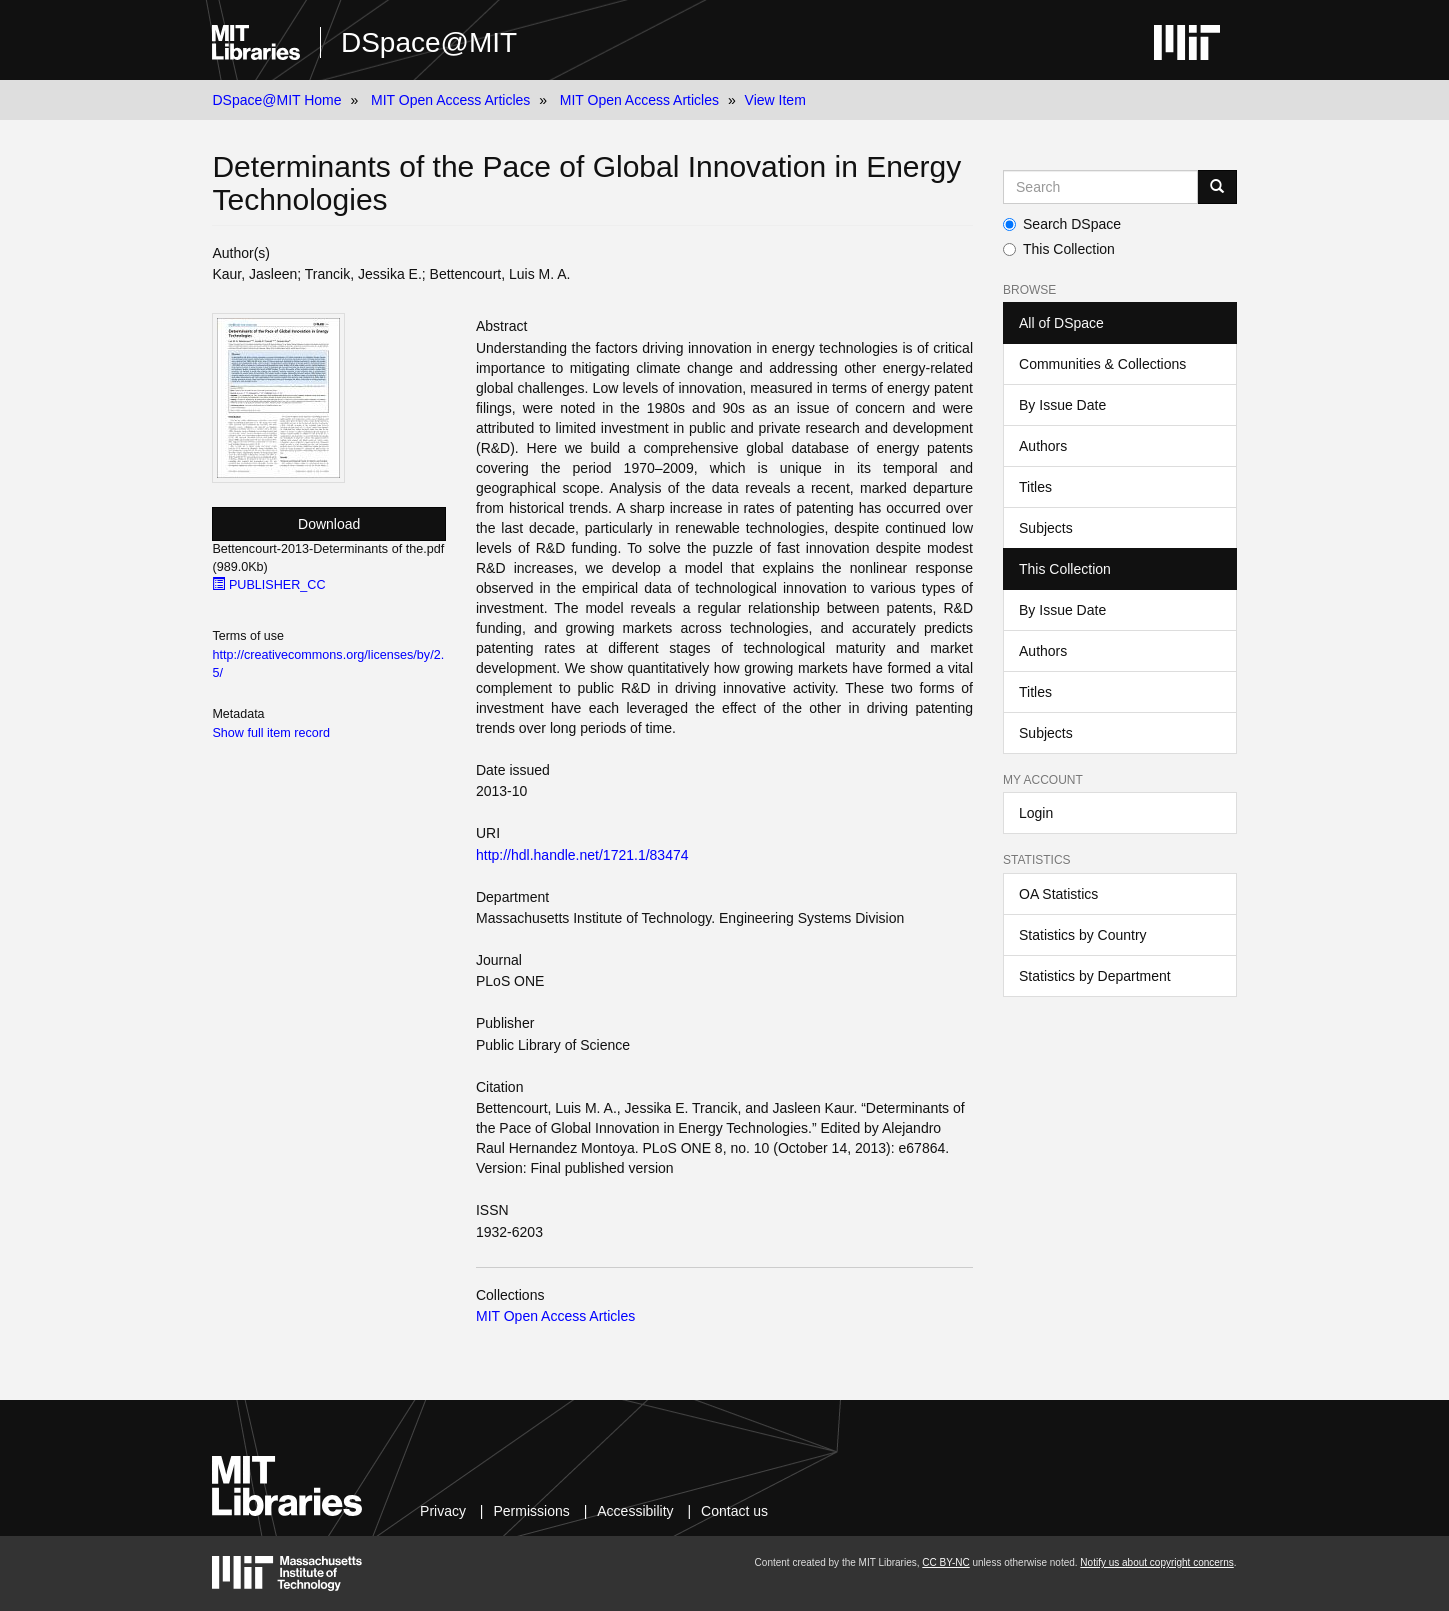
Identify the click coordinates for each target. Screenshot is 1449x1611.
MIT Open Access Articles (450, 100)
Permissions (532, 1511)
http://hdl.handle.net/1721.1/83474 (582, 855)
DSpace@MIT (429, 42)
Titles (1035, 487)
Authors (1043, 446)
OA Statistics (1058, 894)
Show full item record (271, 733)
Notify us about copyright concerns (1156, 1562)
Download (329, 524)
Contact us (734, 1511)
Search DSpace (1062, 224)
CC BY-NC (945, 1562)
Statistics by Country (1083, 935)
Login (1036, 813)
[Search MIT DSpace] (1100, 187)
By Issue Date (1062, 405)
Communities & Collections (1102, 364)
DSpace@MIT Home (276, 100)
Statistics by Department (1095, 976)
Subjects (1046, 528)
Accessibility (635, 1511)
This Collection (1059, 249)
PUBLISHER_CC (268, 585)
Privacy (443, 1511)
